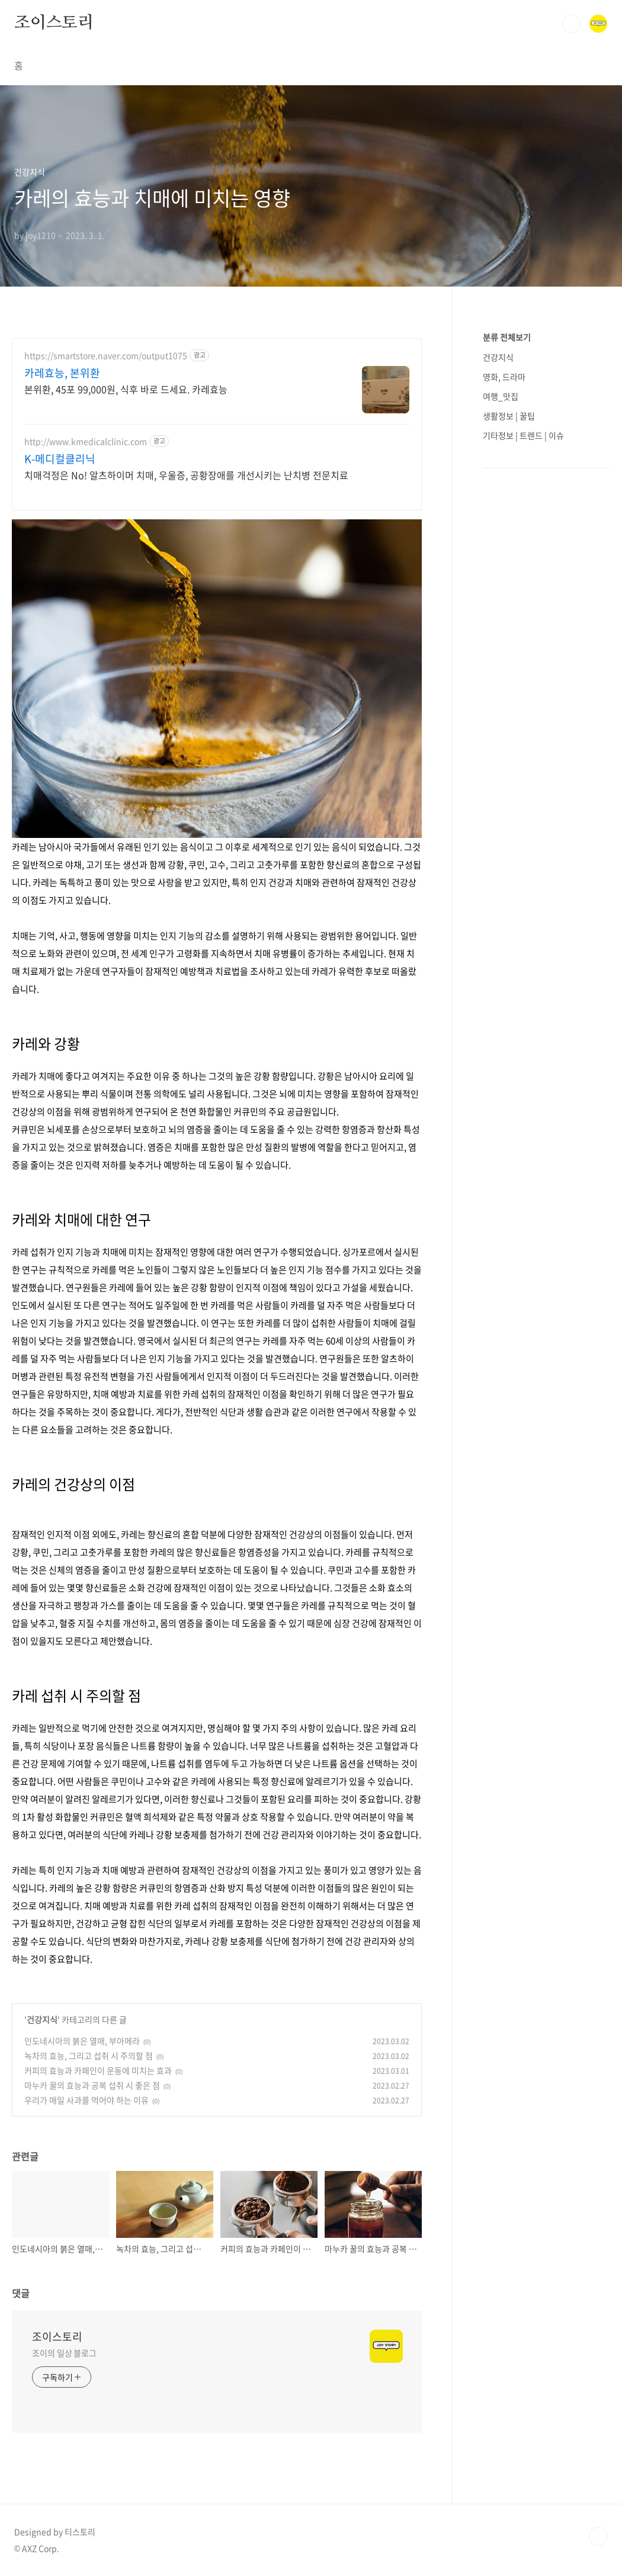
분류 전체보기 (507, 337)
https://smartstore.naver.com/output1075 (105, 356)
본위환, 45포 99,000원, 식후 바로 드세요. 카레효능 (125, 389)
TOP (598, 2536)
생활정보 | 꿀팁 (509, 416)
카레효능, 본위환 (62, 373)
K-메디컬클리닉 (59, 459)
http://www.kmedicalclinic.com (85, 441)
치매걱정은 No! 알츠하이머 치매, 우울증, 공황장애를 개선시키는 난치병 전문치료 (186, 474)
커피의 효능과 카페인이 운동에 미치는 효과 (98, 2070)
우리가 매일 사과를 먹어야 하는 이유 (86, 2100)
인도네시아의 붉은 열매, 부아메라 (82, 2041)
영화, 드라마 (504, 377)
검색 (571, 24)
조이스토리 (54, 23)
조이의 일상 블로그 (64, 2353)
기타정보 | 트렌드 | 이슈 (523, 435)
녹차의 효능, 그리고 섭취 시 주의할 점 (88, 2055)
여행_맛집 (500, 396)
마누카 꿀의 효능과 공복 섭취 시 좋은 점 (92, 2085)
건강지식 (42, 2019)
